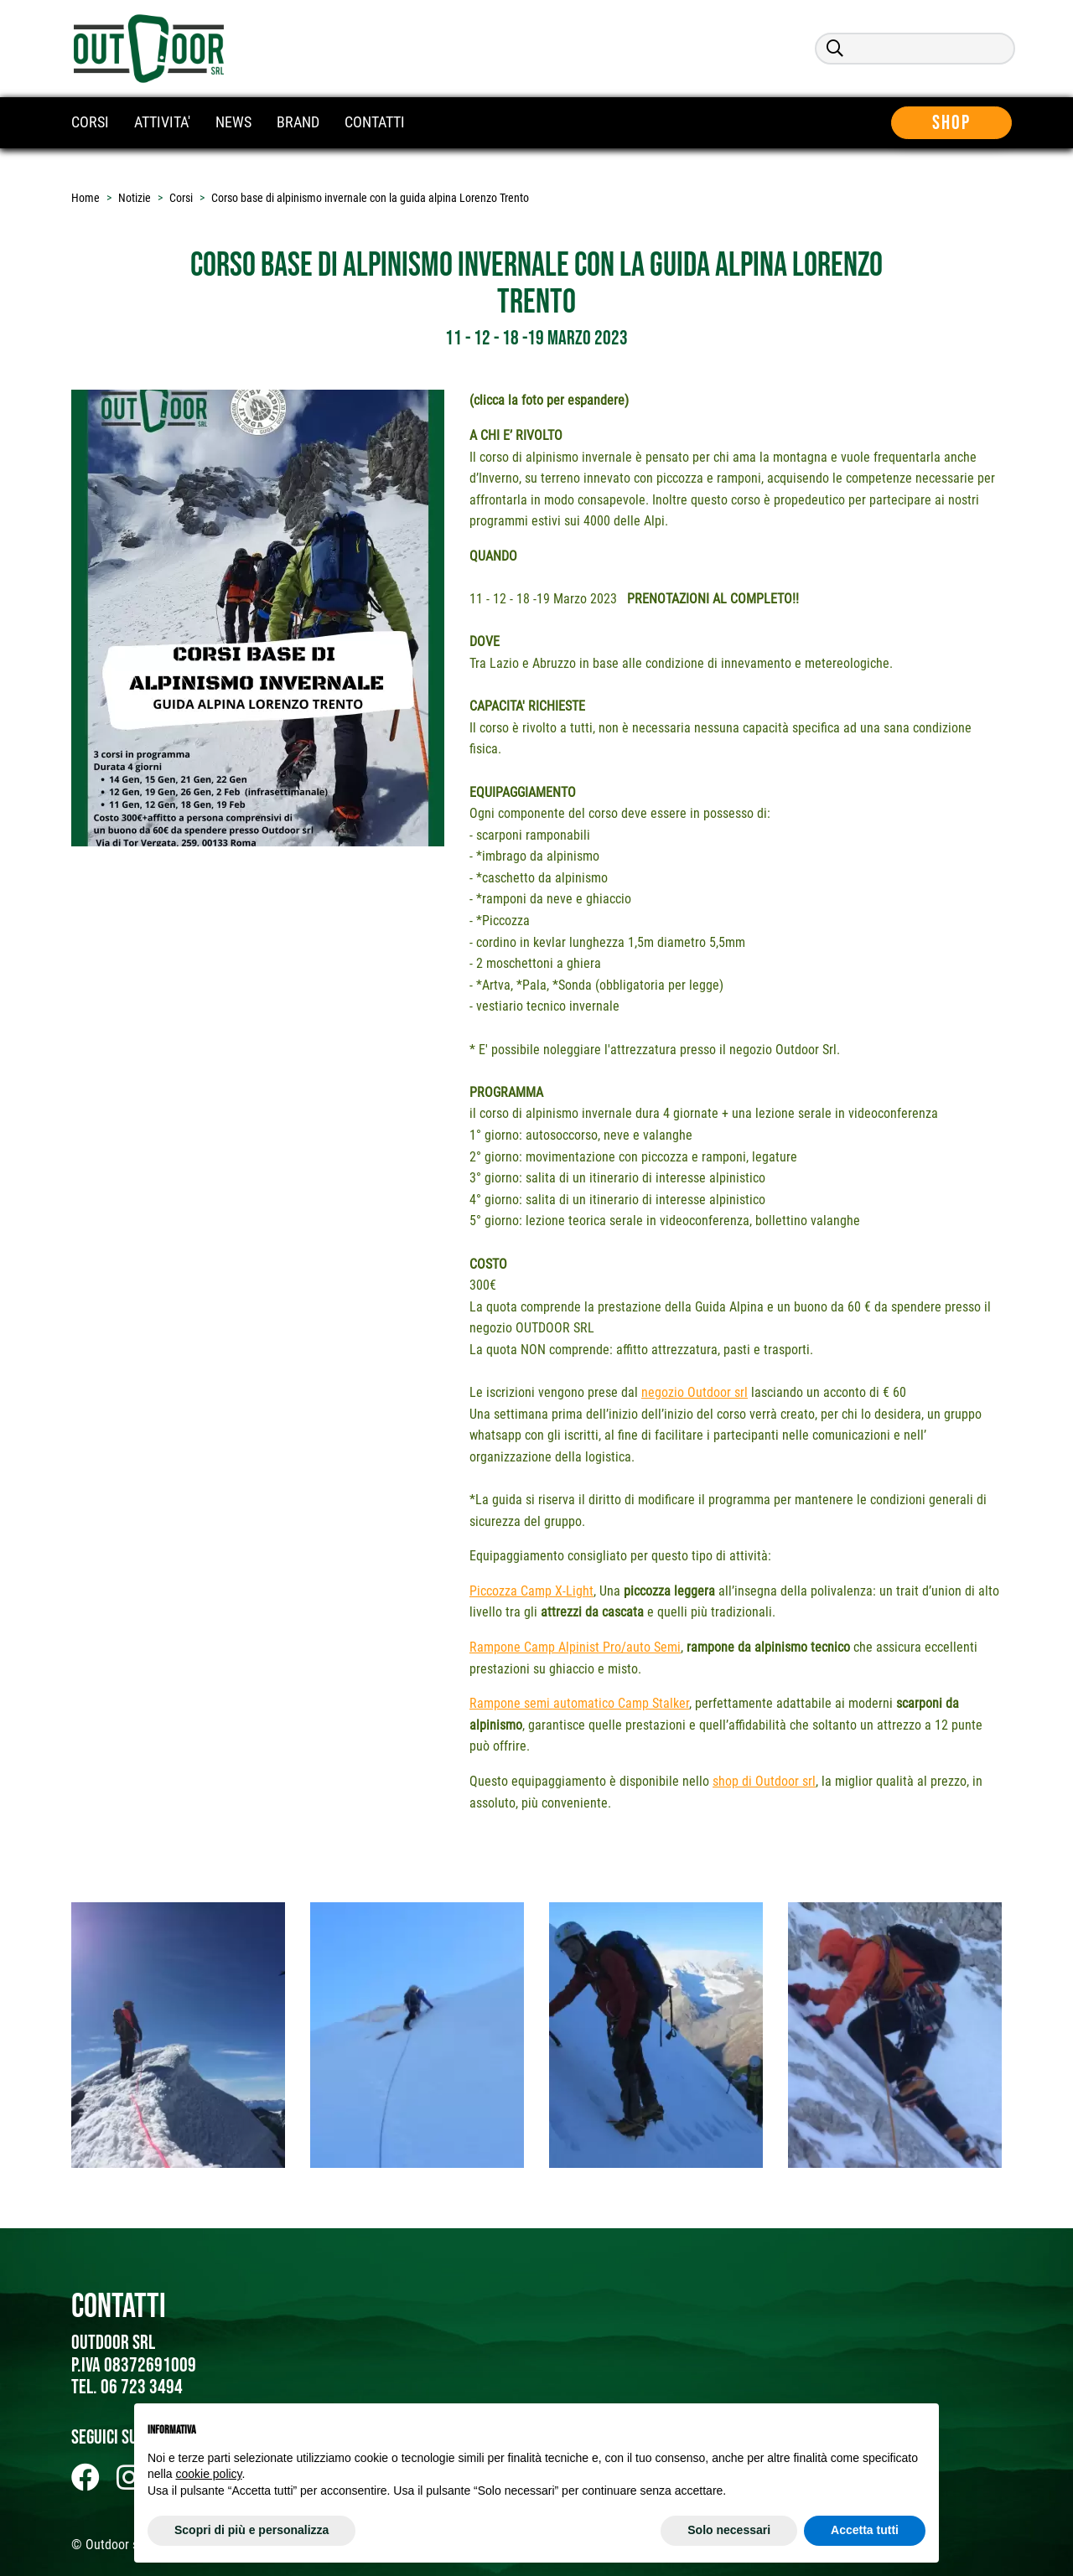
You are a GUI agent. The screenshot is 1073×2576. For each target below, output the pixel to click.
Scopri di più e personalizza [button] (251, 2530)
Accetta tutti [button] (865, 2530)
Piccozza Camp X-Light (531, 1591)
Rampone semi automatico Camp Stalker (579, 1703)
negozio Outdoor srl (694, 1392)
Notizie (134, 197)
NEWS (233, 122)
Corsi (181, 197)
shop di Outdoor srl (764, 1781)
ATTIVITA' (162, 122)
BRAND (298, 122)
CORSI (90, 122)
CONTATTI (375, 122)
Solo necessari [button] (728, 2530)
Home (85, 197)
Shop (954, 123)
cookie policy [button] (208, 2473)
